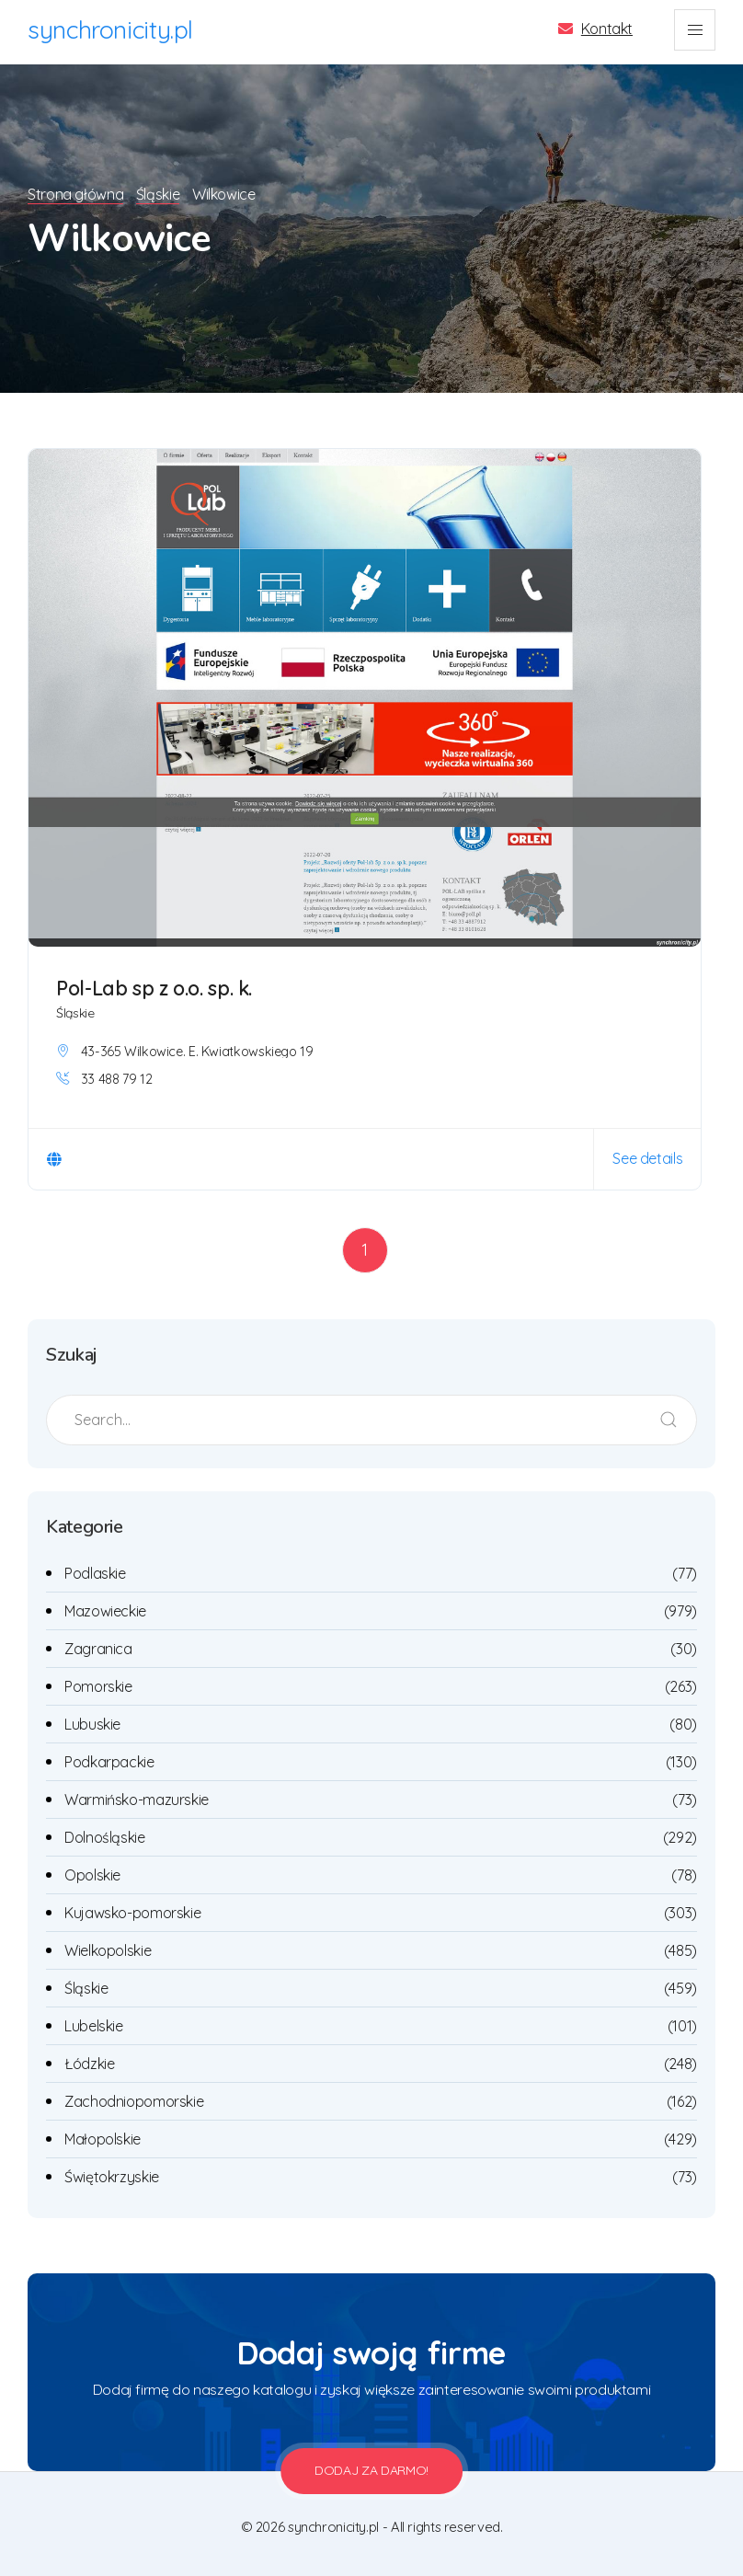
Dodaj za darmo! (371, 2470)
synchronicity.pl (110, 29)
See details (647, 1158)
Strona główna (75, 194)
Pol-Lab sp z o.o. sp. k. (154, 987)
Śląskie (160, 194)
